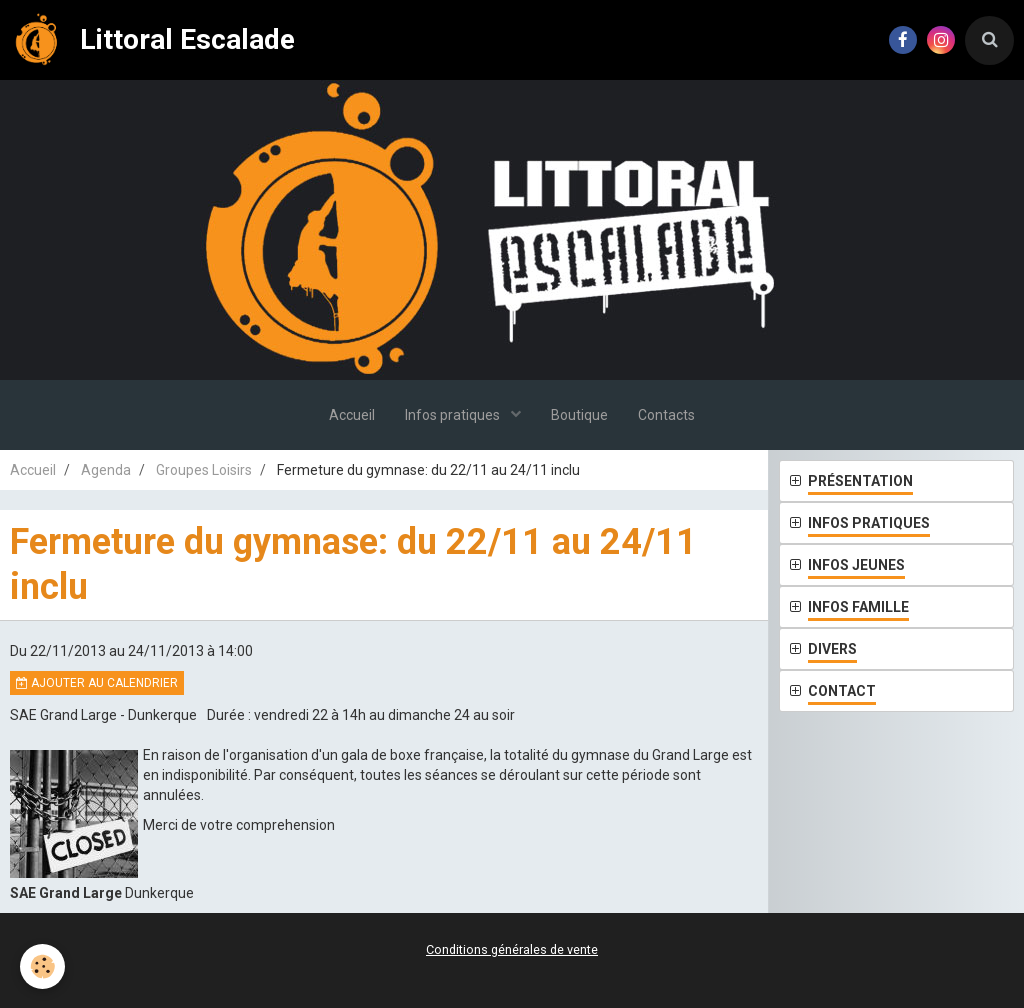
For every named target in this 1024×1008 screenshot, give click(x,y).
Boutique (579, 415)
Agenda (106, 470)
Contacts (666, 415)
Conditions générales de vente (512, 949)
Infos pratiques (454, 415)
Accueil (352, 415)
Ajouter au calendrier (97, 683)
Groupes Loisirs (204, 470)
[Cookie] (42, 966)
